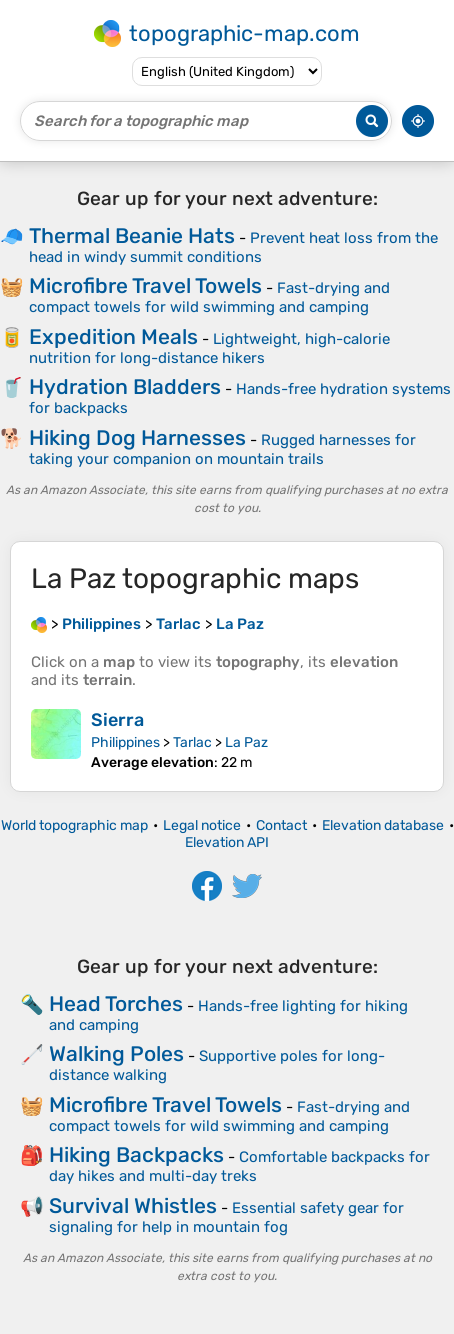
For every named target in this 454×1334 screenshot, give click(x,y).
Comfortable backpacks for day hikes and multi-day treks (239, 1166)
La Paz (246, 742)
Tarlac (192, 742)
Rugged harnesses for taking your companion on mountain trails (222, 449)
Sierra (117, 720)
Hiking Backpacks (136, 1154)
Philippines (125, 742)
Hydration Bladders (125, 386)
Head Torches (116, 1003)
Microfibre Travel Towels (145, 285)
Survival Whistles (133, 1205)
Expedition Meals (113, 336)
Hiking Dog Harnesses (137, 437)
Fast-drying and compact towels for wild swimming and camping (209, 297)
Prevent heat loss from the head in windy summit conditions (233, 247)
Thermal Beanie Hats (132, 235)
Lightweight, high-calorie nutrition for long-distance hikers (209, 348)
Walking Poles (116, 1053)
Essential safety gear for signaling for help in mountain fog (226, 1217)
